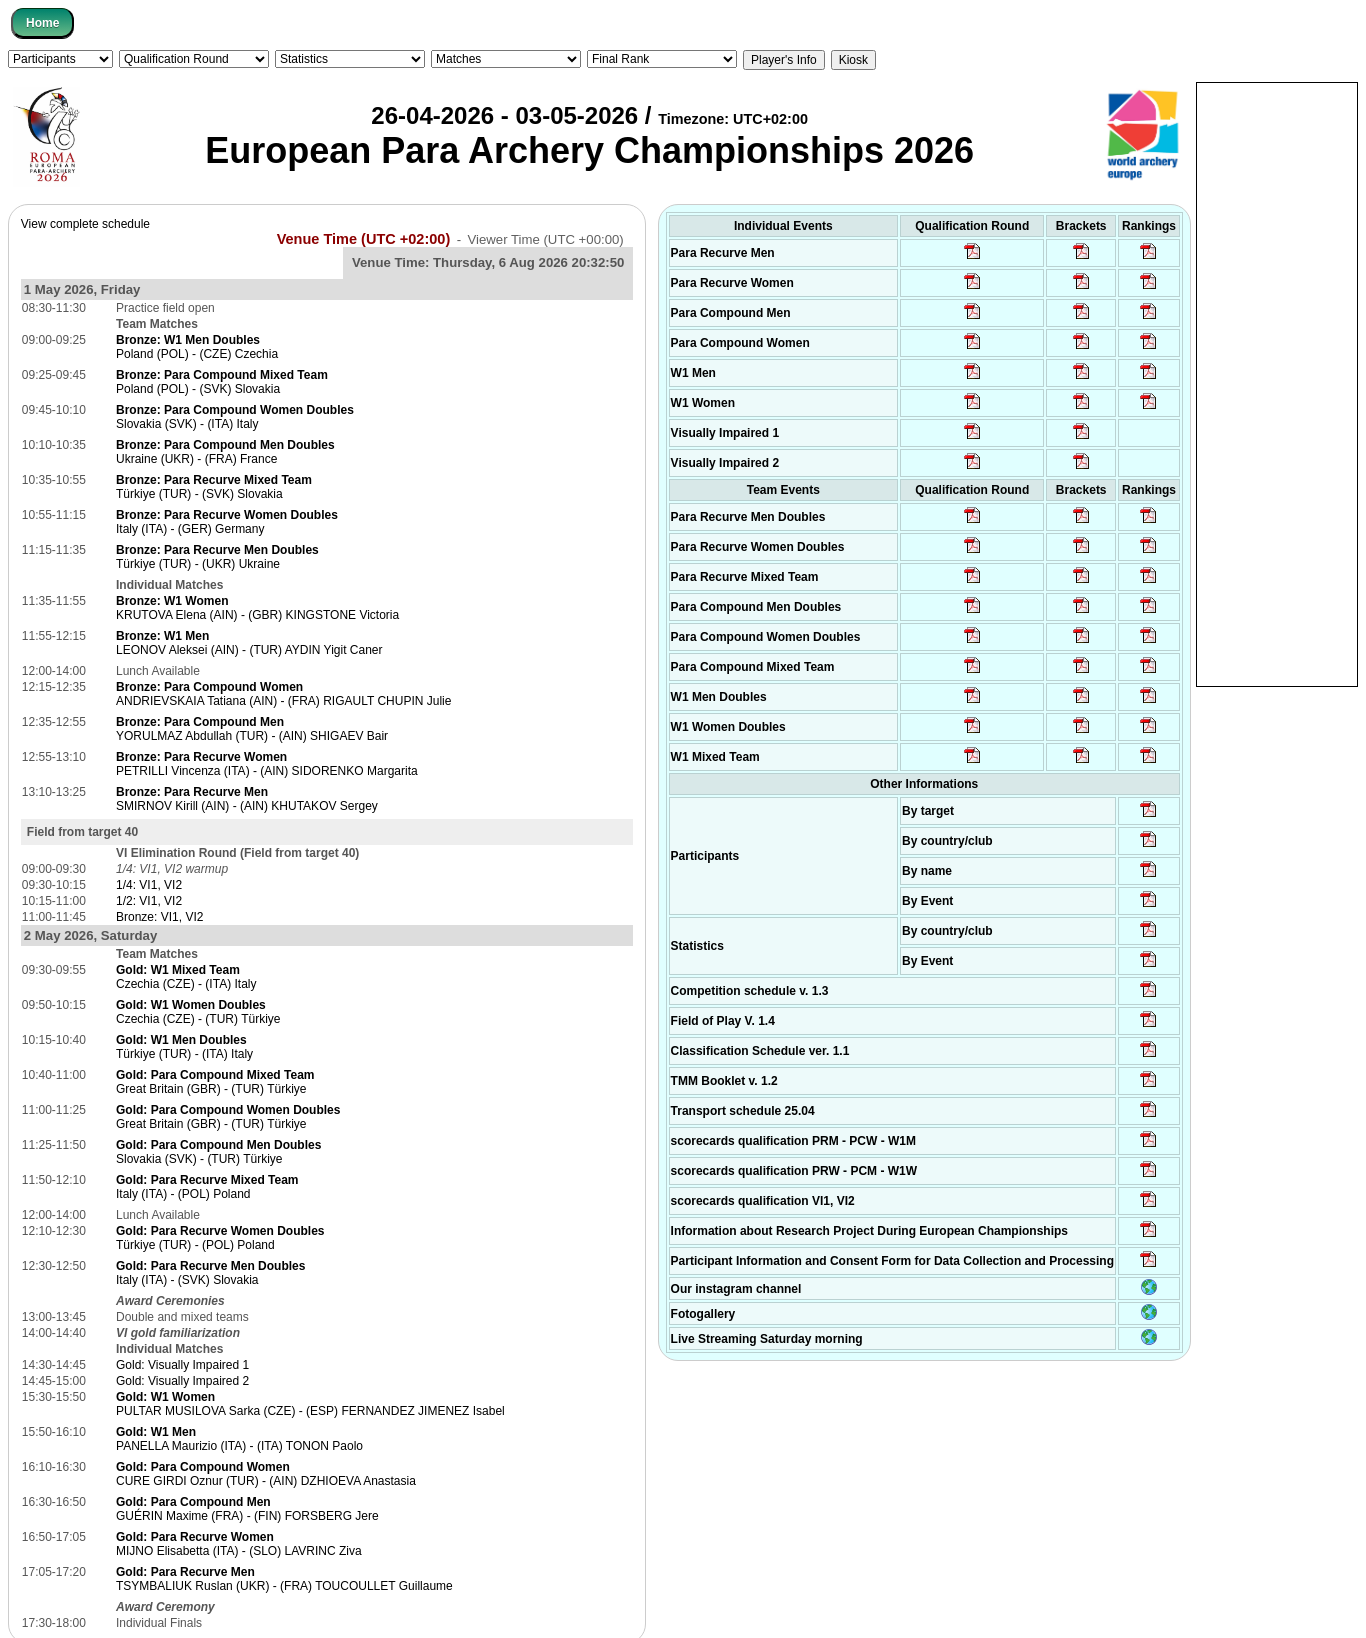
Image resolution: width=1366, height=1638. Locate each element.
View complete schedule (85, 224)
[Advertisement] (1277, 383)
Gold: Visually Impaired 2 (182, 1381)
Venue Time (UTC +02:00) (364, 239)
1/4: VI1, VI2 (149, 885)
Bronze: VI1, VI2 (159, 917)
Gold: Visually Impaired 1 (182, 1365)
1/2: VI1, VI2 (149, 901)
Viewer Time (545, 239)
